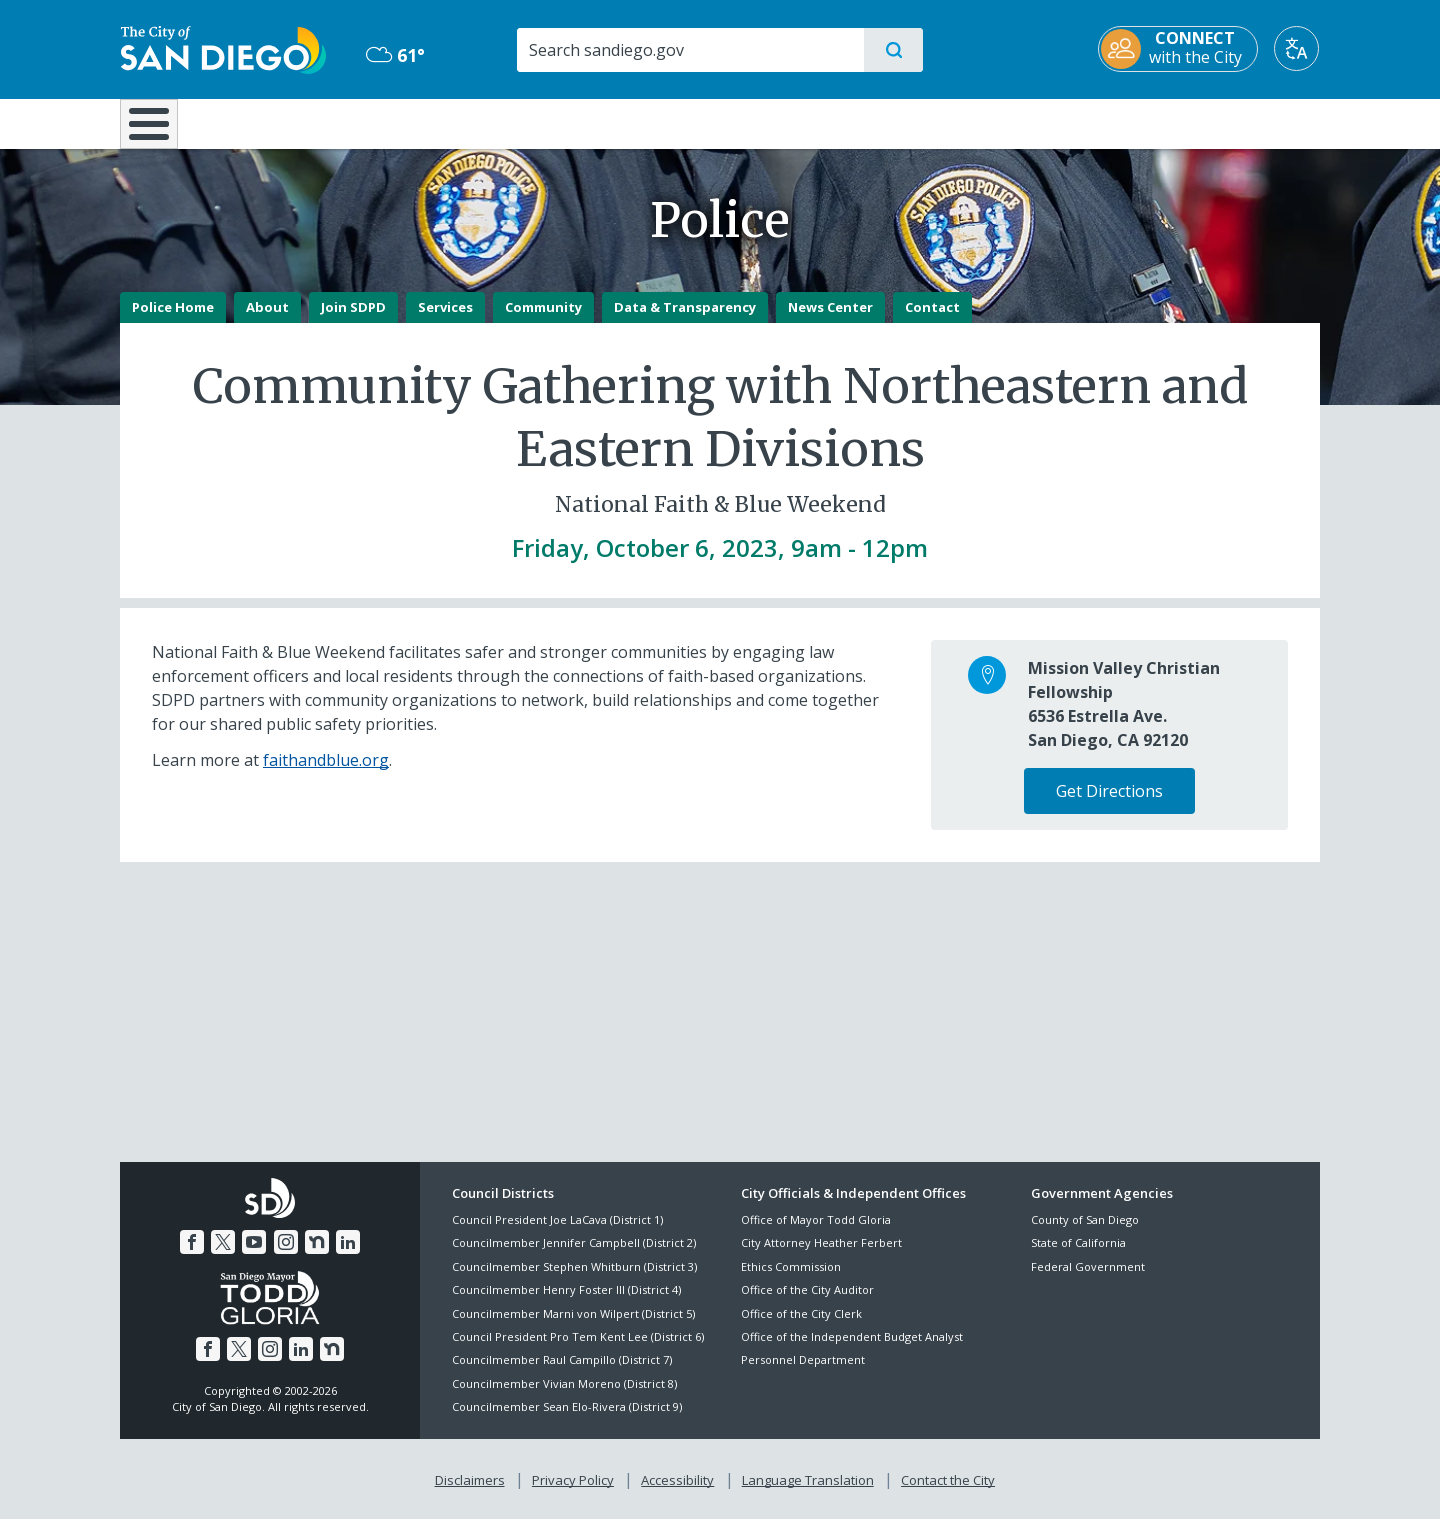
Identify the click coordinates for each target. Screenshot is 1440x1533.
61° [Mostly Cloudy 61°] (394, 55)
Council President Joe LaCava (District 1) (557, 1233)
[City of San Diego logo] (222, 48)
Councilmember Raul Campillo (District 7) (562, 1374)
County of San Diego (1085, 1233)
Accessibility (677, 1494)
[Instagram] (286, 1256)
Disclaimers (470, 1494)
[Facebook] (192, 1256)
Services (445, 321)
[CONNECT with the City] (1179, 49)
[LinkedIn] (348, 1256)
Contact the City (948, 1494)
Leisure (289, 122)
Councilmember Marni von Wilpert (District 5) (573, 1327)
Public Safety (1027, 122)
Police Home (173, 321)
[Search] (689, 50)
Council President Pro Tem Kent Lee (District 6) (578, 1350)
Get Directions (1109, 805)
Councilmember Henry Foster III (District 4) (566, 1304)
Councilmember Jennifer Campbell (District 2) (574, 1257)
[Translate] (1297, 48)
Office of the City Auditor (807, 1304)
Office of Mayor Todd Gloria (816, 1233)
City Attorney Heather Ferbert (821, 1257)
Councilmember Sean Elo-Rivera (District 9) (567, 1421)
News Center (830, 321)
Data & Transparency (685, 321)
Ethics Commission (791, 1280)
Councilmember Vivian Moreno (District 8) (564, 1397)
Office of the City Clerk (801, 1327)
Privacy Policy (573, 1494)
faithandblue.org (326, 774)
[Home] (158, 131)
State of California (1078, 1257)
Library (832, 122)
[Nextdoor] (317, 1256)
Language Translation (808, 1494)
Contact (932, 321)
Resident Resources (473, 122)
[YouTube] (254, 1256)
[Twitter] (223, 1256)
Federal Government (1088, 1280)
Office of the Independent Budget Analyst (852, 1350)
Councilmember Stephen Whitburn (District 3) (574, 1280)
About (267, 321)
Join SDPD (353, 321)
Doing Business (650, 122)
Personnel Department (803, 1374)
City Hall (1222, 122)
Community (543, 321)
